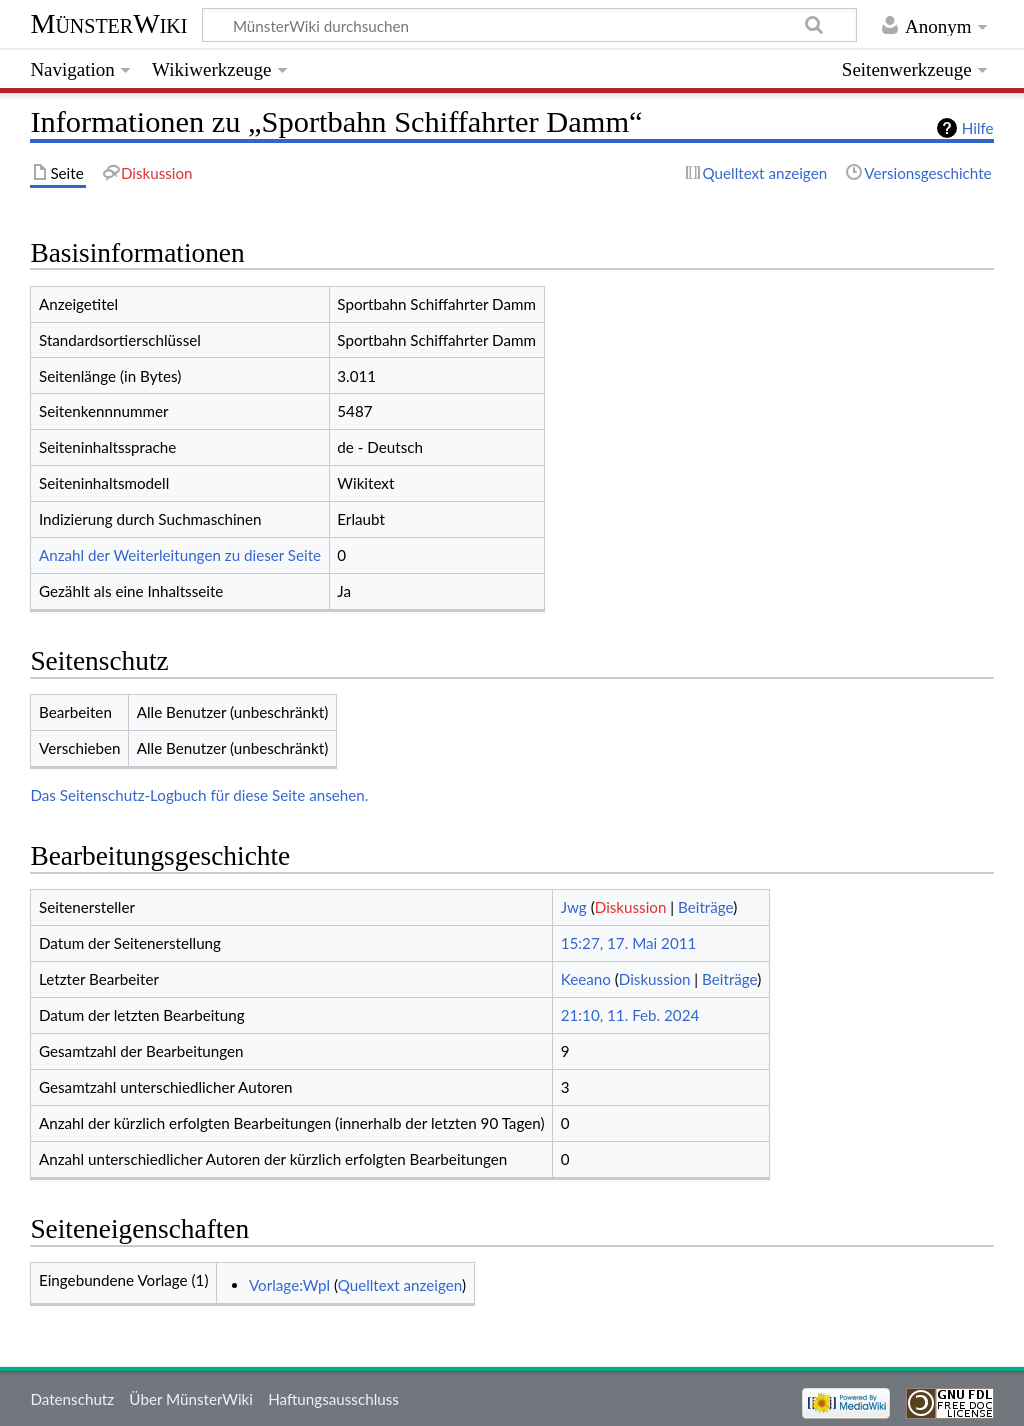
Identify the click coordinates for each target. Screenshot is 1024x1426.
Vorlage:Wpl (289, 1285)
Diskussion (631, 907)
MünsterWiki (108, 23)
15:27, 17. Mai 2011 (629, 943)
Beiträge (705, 907)
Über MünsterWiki (191, 1399)
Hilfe (978, 128)
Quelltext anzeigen (400, 1285)
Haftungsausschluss (333, 1399)
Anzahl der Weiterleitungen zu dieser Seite (180, 555)
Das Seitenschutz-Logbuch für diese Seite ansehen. (199, 795)
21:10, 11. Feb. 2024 (630, 1015)
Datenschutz (72, 1399)
